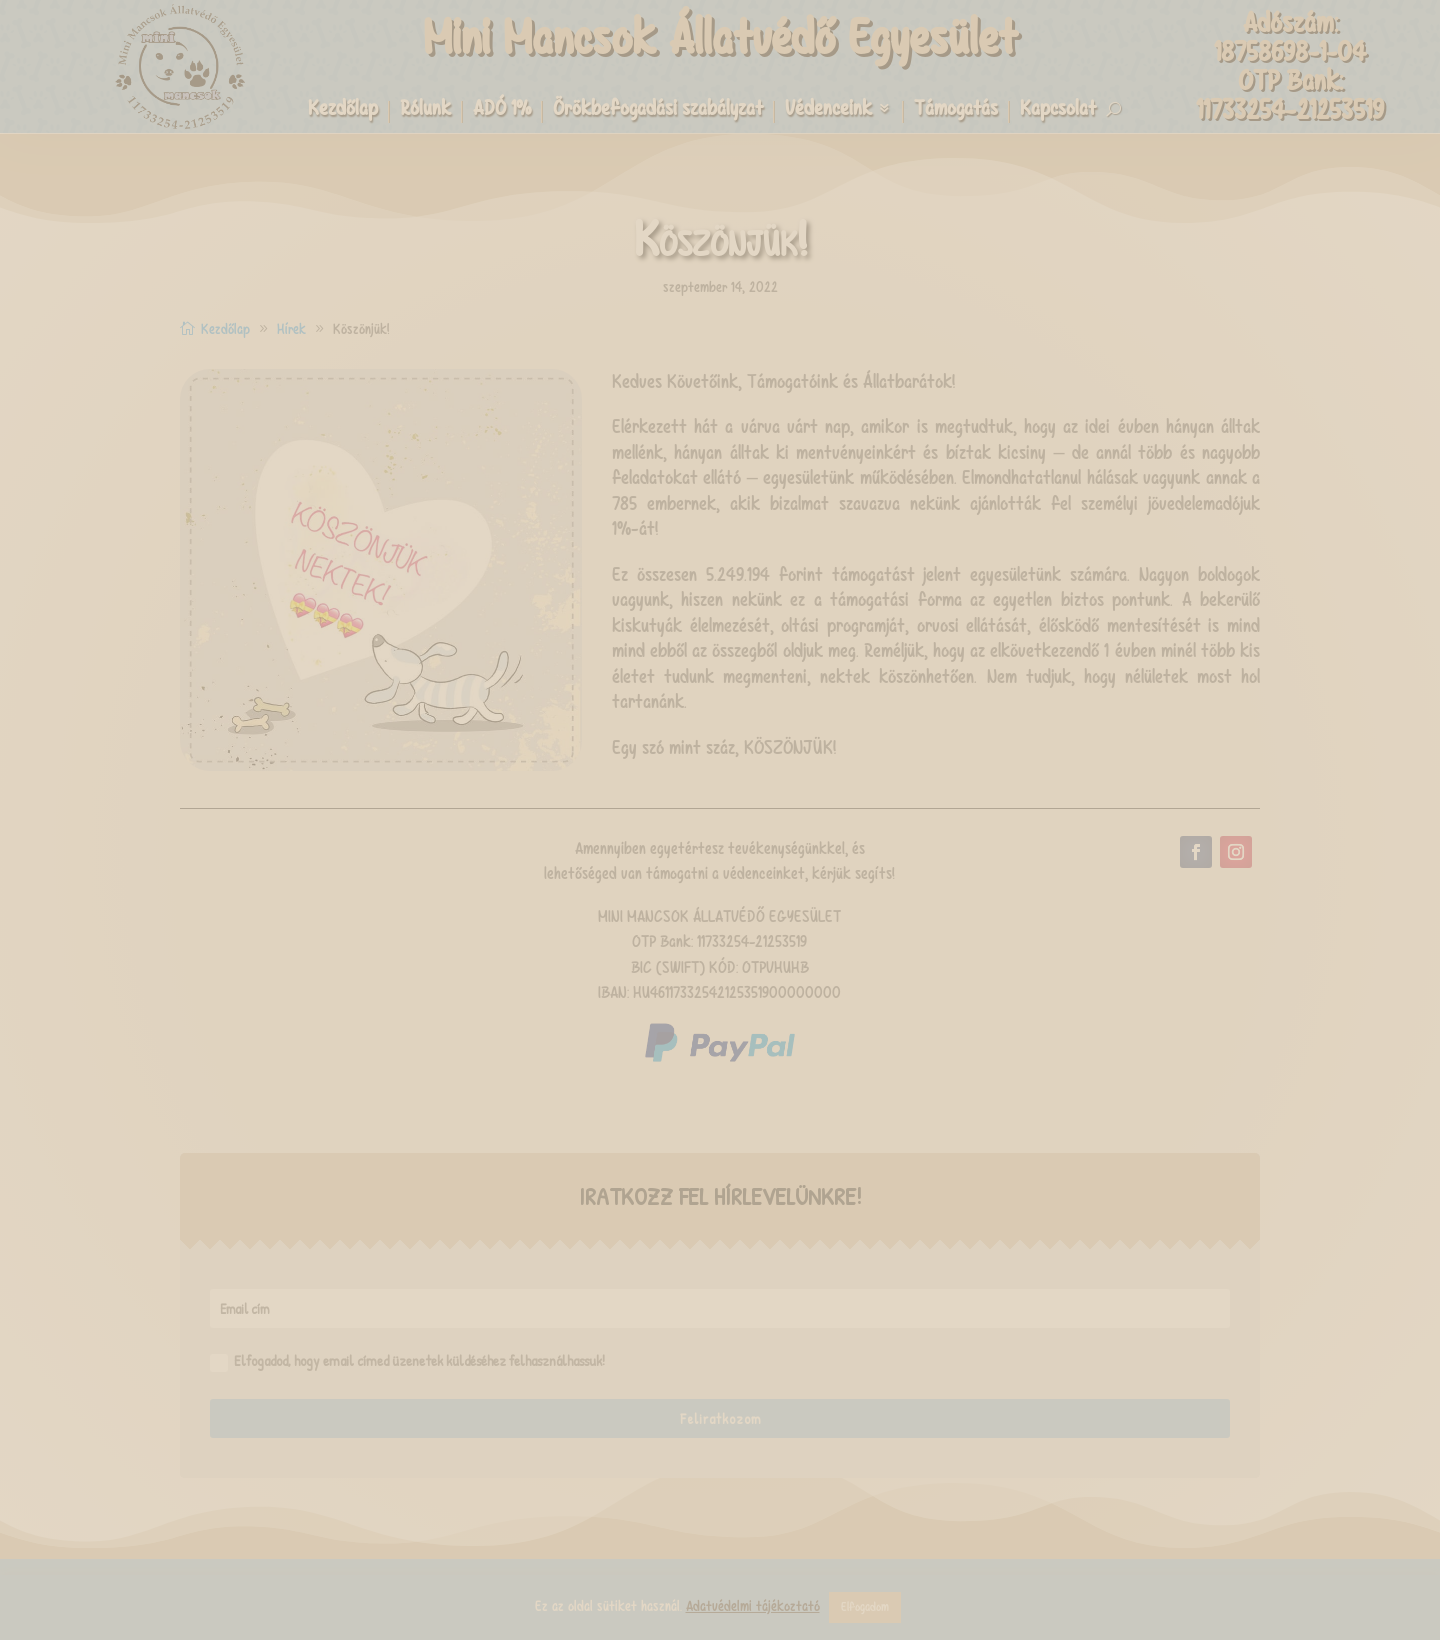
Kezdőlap (343, 111)
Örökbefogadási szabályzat (658, 111)
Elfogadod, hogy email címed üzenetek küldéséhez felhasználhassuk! (407, 1361)
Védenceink (828, 111)
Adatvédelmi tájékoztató (753, 1606)
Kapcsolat (1058, 111)
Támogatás (956, 111)
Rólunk (425, 111)
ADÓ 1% (502, 111)
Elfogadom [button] (865, 1607)
